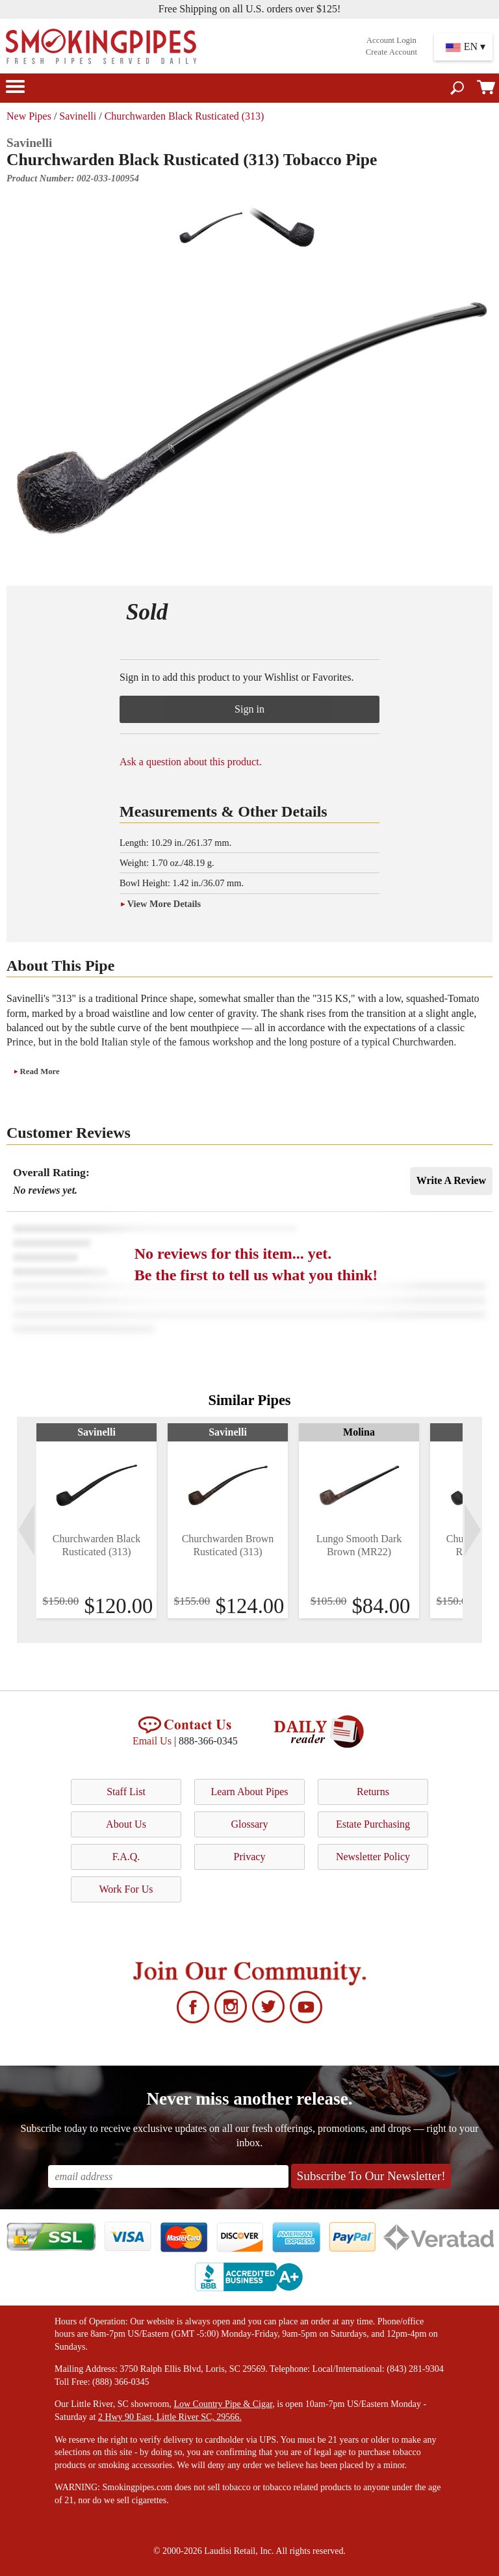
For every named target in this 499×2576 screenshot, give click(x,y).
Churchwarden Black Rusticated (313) (184, 116)
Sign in (249, 709)
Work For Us (126, 1889)
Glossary (249, 1824)
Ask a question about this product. (191, 761)
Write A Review (451, 1180)
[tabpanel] (96, 1520)
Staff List (126, 1791)
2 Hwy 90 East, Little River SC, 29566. (170, 2417)
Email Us (152, 1740)
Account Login (391, 40)
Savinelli (77, 116)
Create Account (391, 52)
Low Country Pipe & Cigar (222, 2404)
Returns (373, 1791)
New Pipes (28, 116)
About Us (126, 1824)
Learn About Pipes (249, 1791)
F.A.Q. (126, 1856)
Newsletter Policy (373, 1856)
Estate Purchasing (373, 1824)
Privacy (250, 1856)
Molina (359, 1432)
